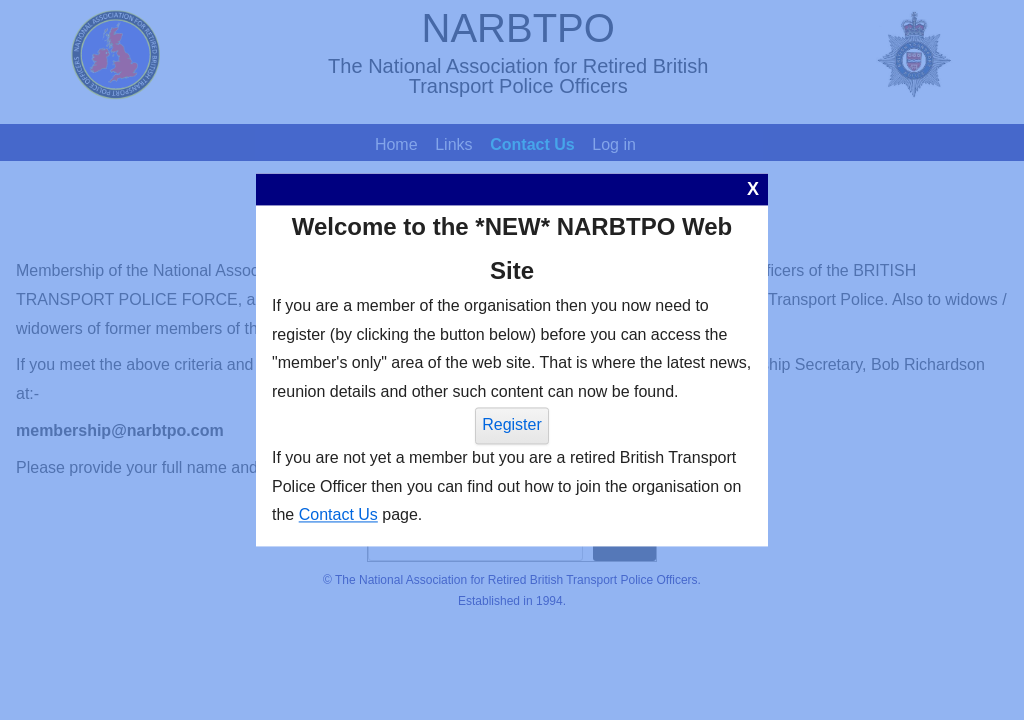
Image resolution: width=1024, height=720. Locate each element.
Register (512, 424)
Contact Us (338, 515)
